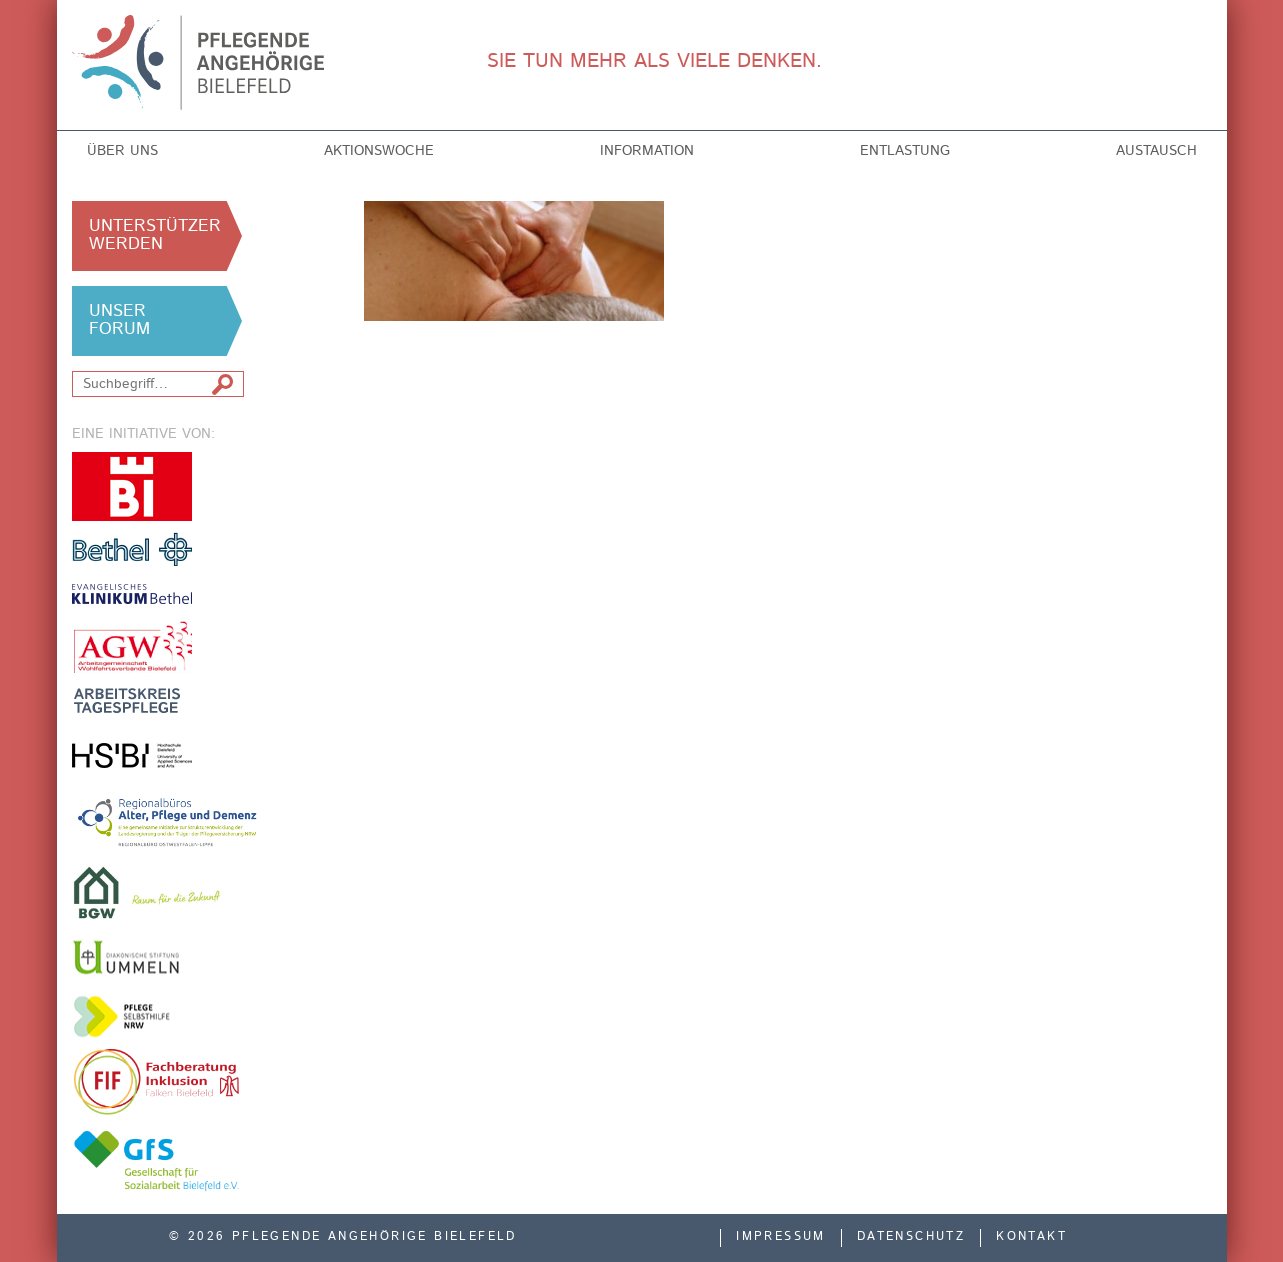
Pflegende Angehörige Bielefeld (203, 62)
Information (647, 151)
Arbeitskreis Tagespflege (132, 700)
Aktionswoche (379, 151)
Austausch (1156, 151)
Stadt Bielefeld (132, 486)
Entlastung (905, 151)
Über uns (122, 151)
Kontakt (1031, 1237)
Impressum (781, 1237)
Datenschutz (911, 1237)
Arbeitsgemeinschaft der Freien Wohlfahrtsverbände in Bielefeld (132, 647)
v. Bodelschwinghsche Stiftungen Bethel (132, 548)
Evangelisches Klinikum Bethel (132, 593)
